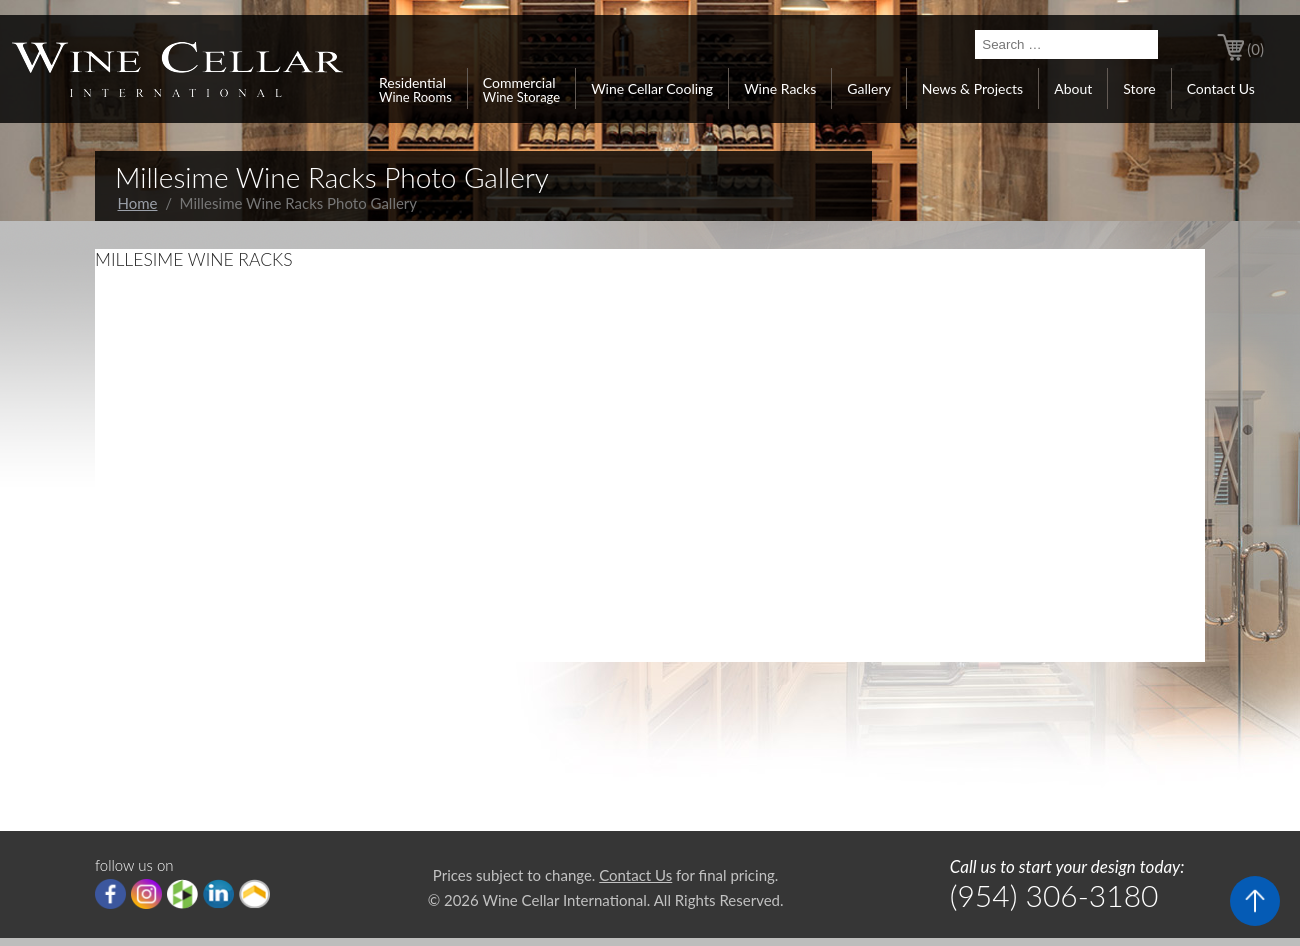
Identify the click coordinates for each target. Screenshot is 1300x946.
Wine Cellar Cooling (652, 88)
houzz (182, 894)
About (1073, 88)
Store (1139, 88)
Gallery (868, 88)
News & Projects (972, 88)
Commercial (521, 89)
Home (138, 203)
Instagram (146, 894)
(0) (1255, 49)
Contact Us (1221, 88)
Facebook (110, 894)
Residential (415, 89)
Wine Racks (780, 88)
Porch (254, 894)
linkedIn (218, 894)
